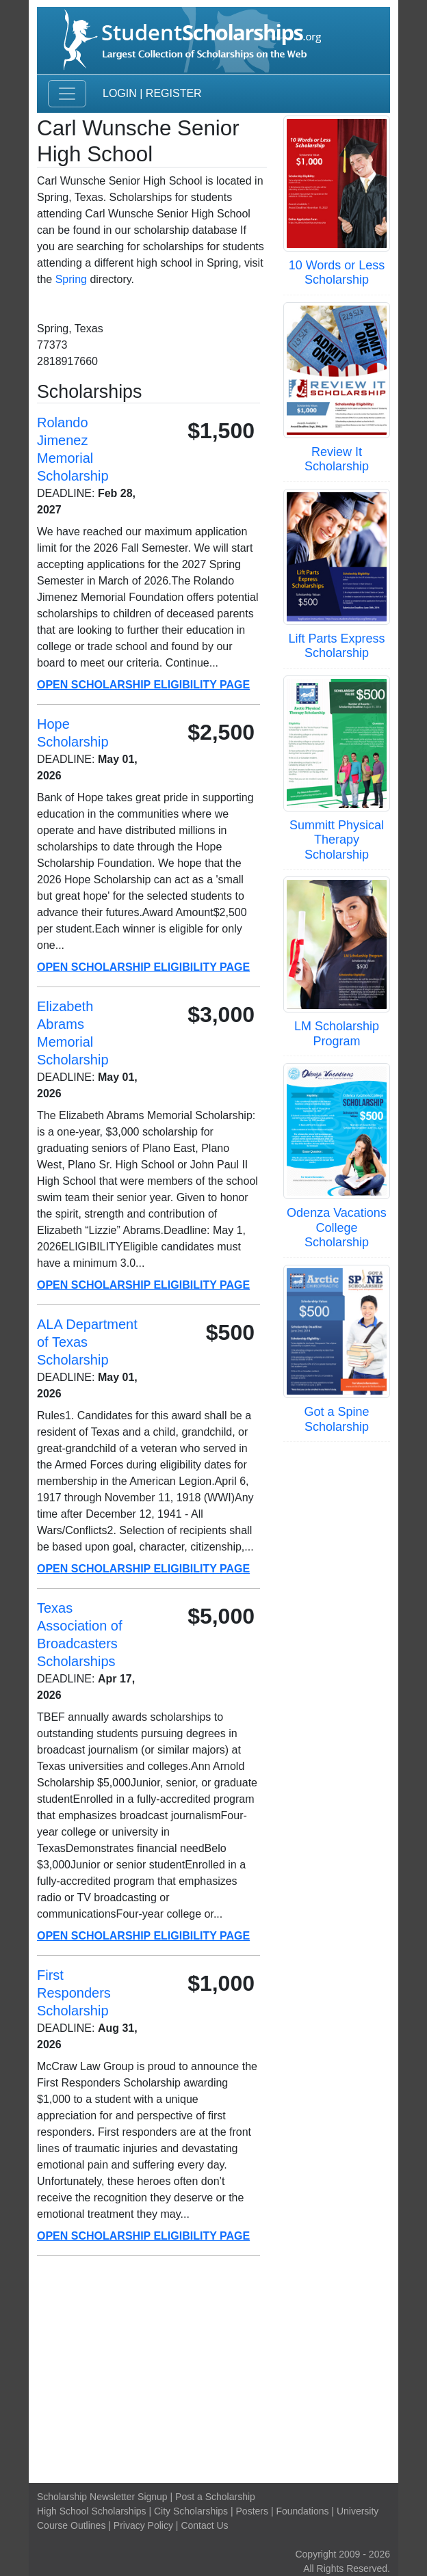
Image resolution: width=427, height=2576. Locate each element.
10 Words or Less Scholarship (337, 272)
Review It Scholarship (337, 459)
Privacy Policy (143, 2525)
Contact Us (204, 2525)
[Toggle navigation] (67, 93)
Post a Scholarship (215, 2496)
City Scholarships (191, 2511)
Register (174, 93)
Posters (252, 2511)
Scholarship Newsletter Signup (102, 2496)
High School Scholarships (91, 2511)
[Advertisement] (213, 2369)
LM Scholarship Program (336, 1033)
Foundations (302, 2511)
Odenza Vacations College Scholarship (337, 1227)
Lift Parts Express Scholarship (336, 646)
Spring (71, 279)
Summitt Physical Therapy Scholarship (336, 839)
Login (120, 93)
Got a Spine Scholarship (336, 1419)
